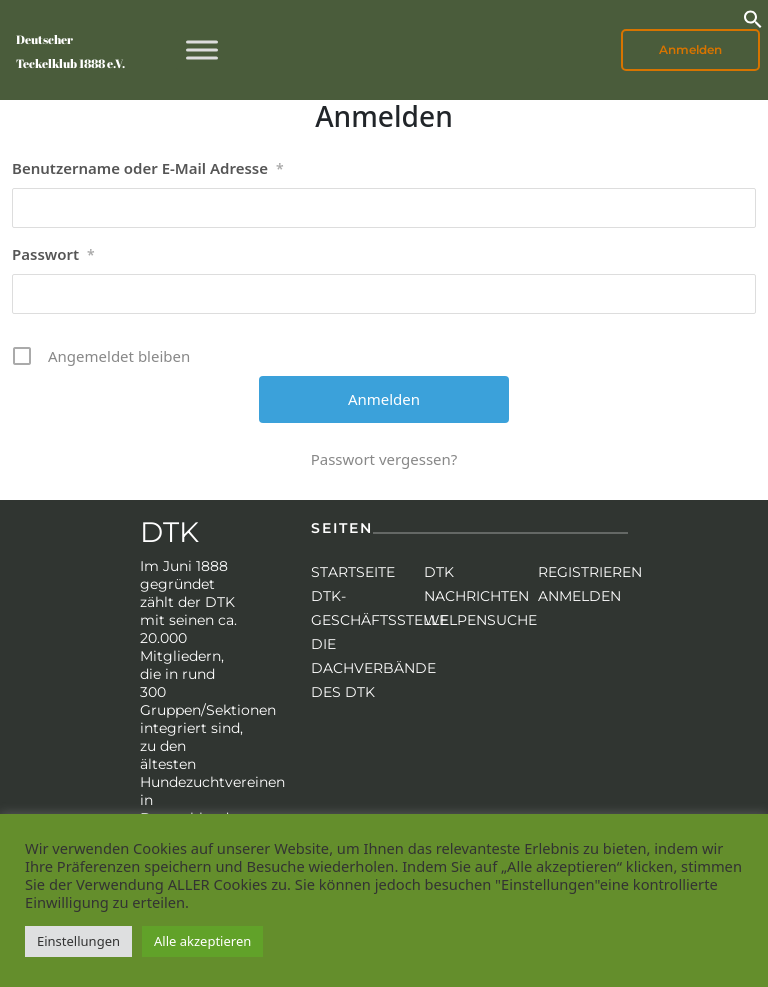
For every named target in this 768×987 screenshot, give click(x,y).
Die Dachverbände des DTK (373, 668)
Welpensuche (480, 620)
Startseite (353, 572)
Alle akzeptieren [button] (202, 941)
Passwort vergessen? (384, 459)
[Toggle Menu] (202, 49)
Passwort (53, 255)
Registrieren (590, 572)
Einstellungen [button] (78, 941)
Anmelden (690, 49)
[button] (753, 17)
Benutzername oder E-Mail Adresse (148, 169)
